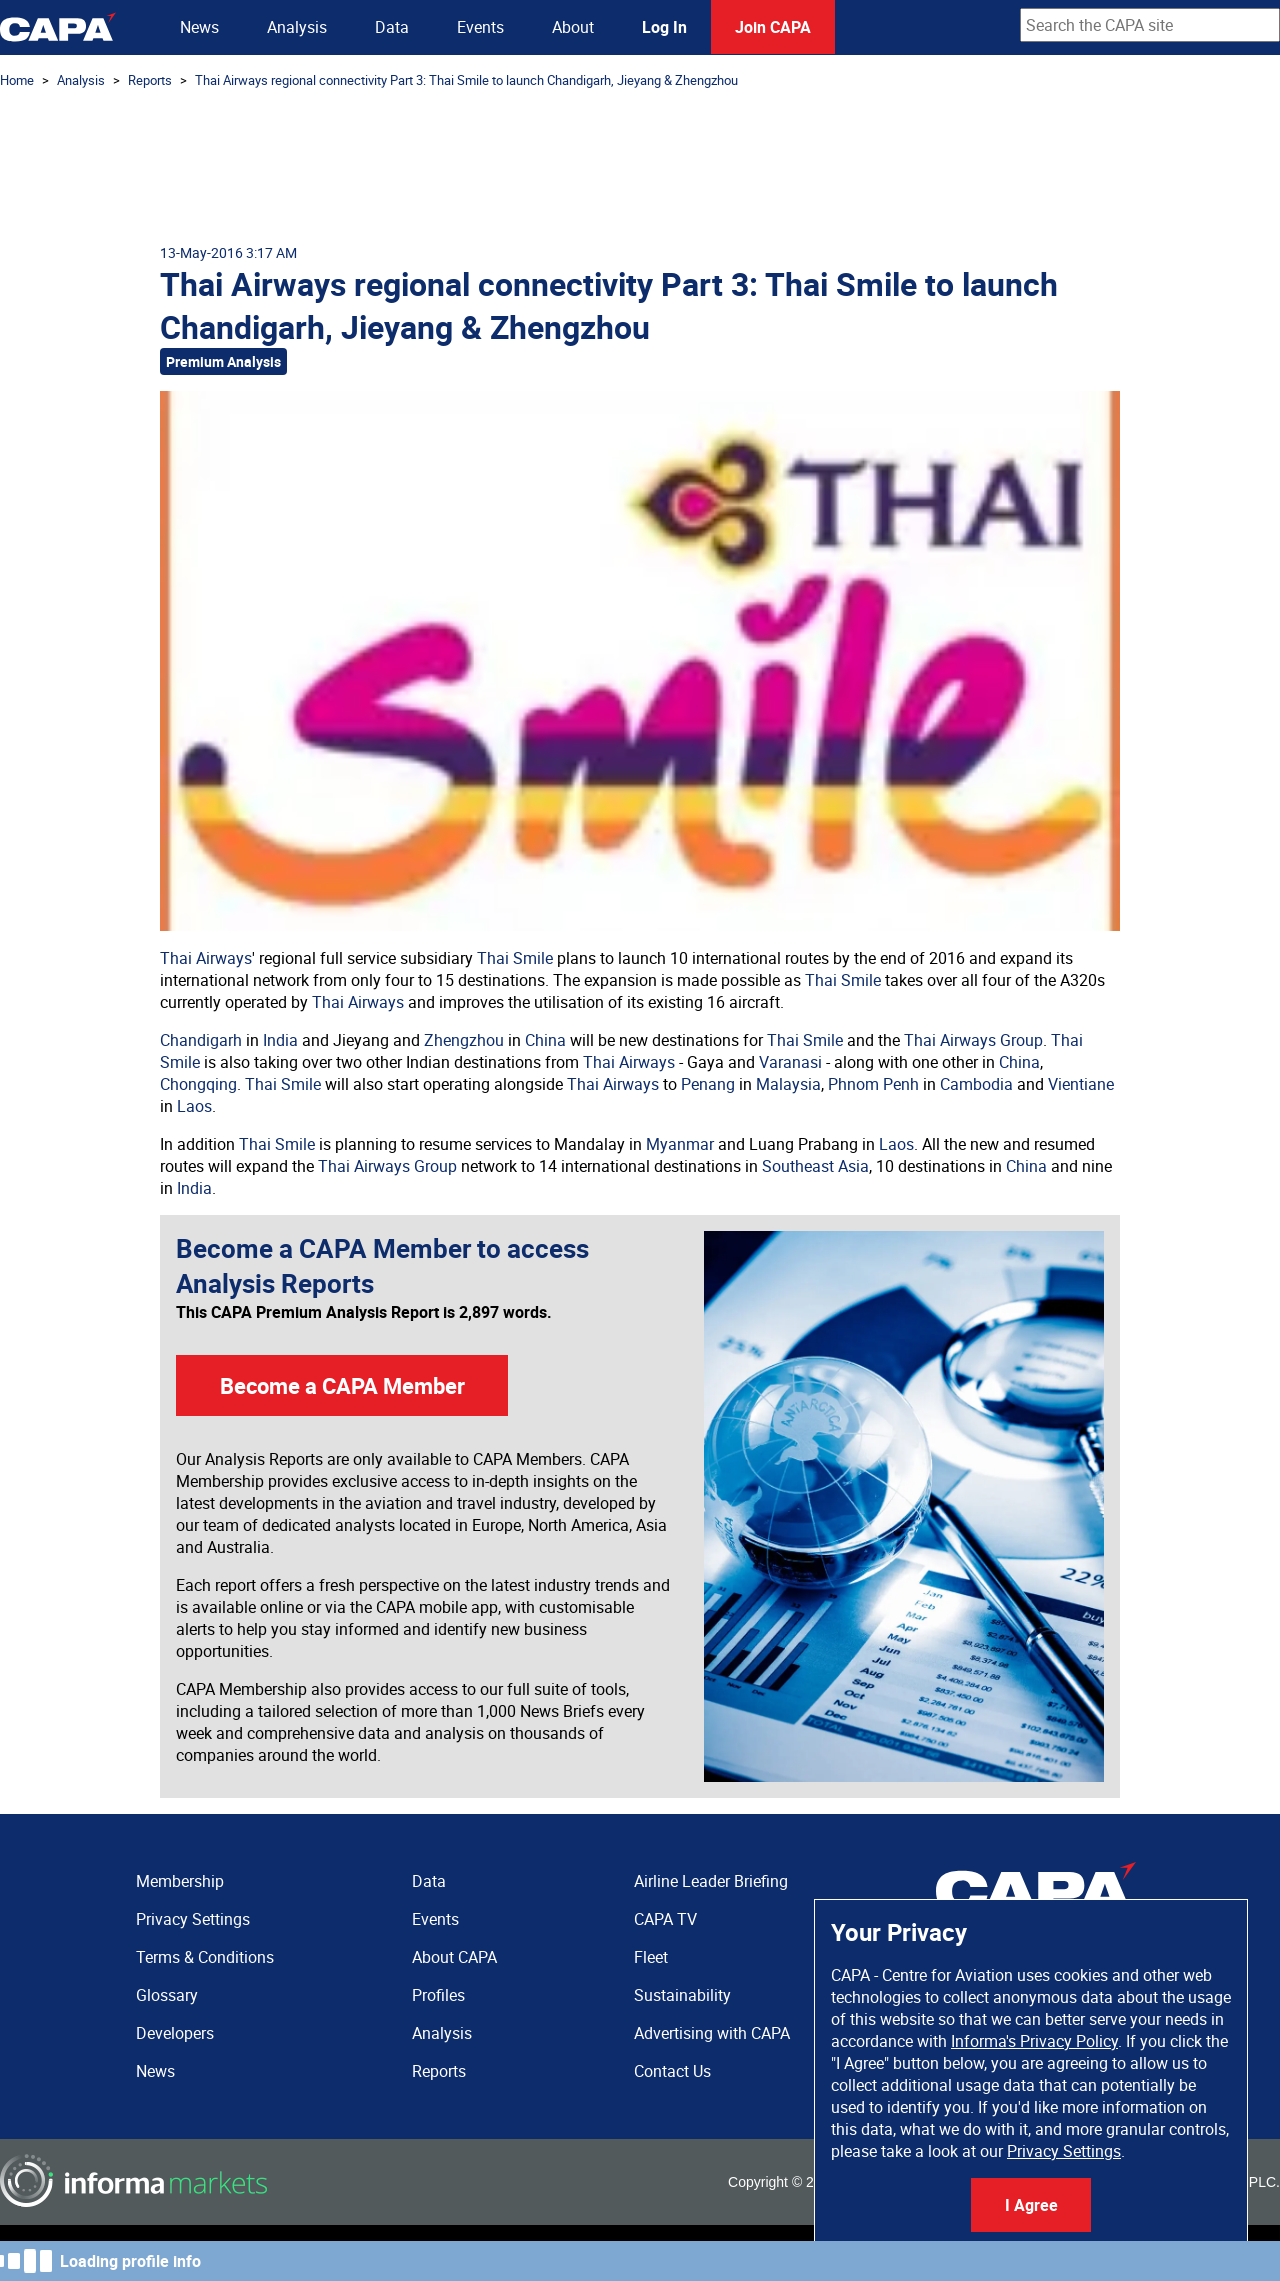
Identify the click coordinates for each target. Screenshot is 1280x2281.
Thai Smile (515, 958)
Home (17, 80)
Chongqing (198, 1084)
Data (392, 27)
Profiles (438, 1995)
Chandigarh (201, 1040)
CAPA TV (665, 1919)
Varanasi (790, 1062)
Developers (175, 2033)
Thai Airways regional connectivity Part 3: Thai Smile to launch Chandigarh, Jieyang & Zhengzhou (466, 80)
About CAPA (454, 1957)
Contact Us (672, 2071)
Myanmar (680, 1144)
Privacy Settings (1064, 2151)
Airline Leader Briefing (711, 1881)
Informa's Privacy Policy (1034, 2041)
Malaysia (788, 1084)
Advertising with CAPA (712, 2033)
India (280, 1040)
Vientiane (1081, 1084)
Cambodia (976, 1084)
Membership (180, 1881)
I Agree (1031, 2205)
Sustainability (682, 1995)
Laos (194, 1106)
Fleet (651, 1957)
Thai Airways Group (973, 1040)
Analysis (297, 27)
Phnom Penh (873, 1084)
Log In (664, 27)
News (199, 27)
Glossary (167, 1995)
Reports (150, 80)
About (573, 27)
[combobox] (1150, 25)
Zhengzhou (464, 1040)
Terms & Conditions (205, 1957)
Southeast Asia (815, 1166)
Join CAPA (773, 27)
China (545, 1040)
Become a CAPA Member (342, 1385)
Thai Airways (206, 958)
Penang (708, 1084)
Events (480, 27)
